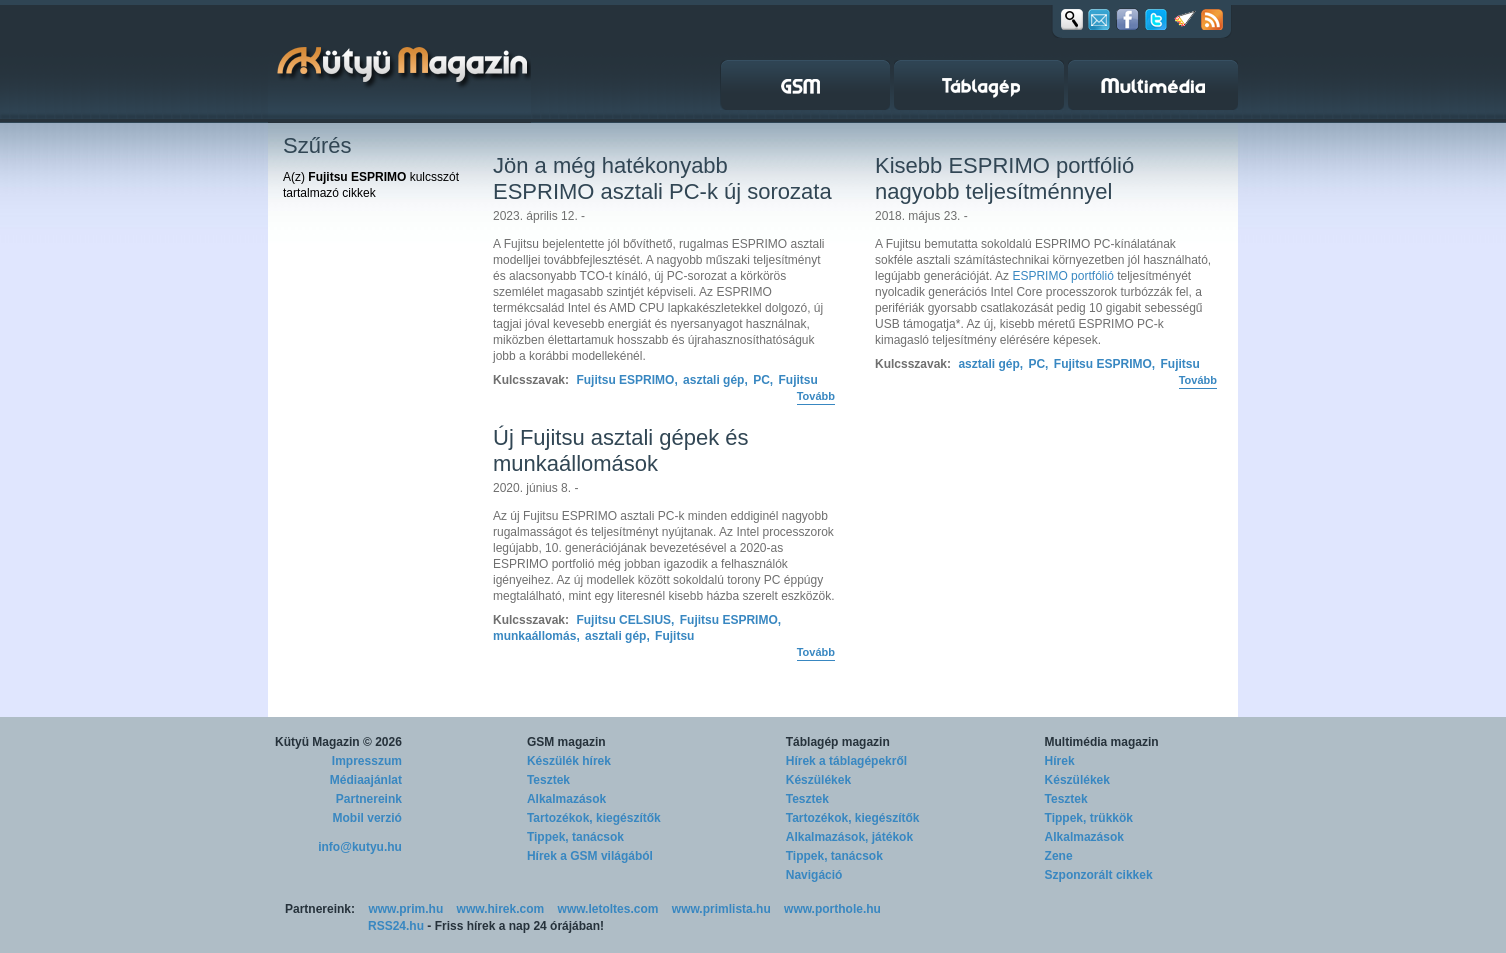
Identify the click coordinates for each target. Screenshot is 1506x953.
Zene (1059, 856)
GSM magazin (566, 742)
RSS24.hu (396, 926)
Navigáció (814, 875)
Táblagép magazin (838, 742)
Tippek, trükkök (1089, 818)
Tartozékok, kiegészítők (594, 818)
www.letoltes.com (608, 909)
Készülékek (818, 780)
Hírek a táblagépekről (846, 761)
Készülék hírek (569, 761)
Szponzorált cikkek (1099, 875)
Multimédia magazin (1102, 742)
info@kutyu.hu (360, 847)
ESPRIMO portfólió (1062, 276)
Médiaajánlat (366, 780)
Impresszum (367, 761)
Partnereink (369, 799)
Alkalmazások (566, 799)
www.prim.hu (405, 909)
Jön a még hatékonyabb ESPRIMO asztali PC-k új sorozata (662, 178)
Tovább (816, 396)
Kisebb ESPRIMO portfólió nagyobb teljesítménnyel (1004, 178)
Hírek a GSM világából (590, 856)
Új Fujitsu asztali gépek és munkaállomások (621, 450)
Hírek (1060, 761)
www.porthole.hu (832, 909)
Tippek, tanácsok (575, 837)
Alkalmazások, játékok (849, 837)
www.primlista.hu (721, 909)
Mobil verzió (367, 818)
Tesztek (548, 780)
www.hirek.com (501, 909)
